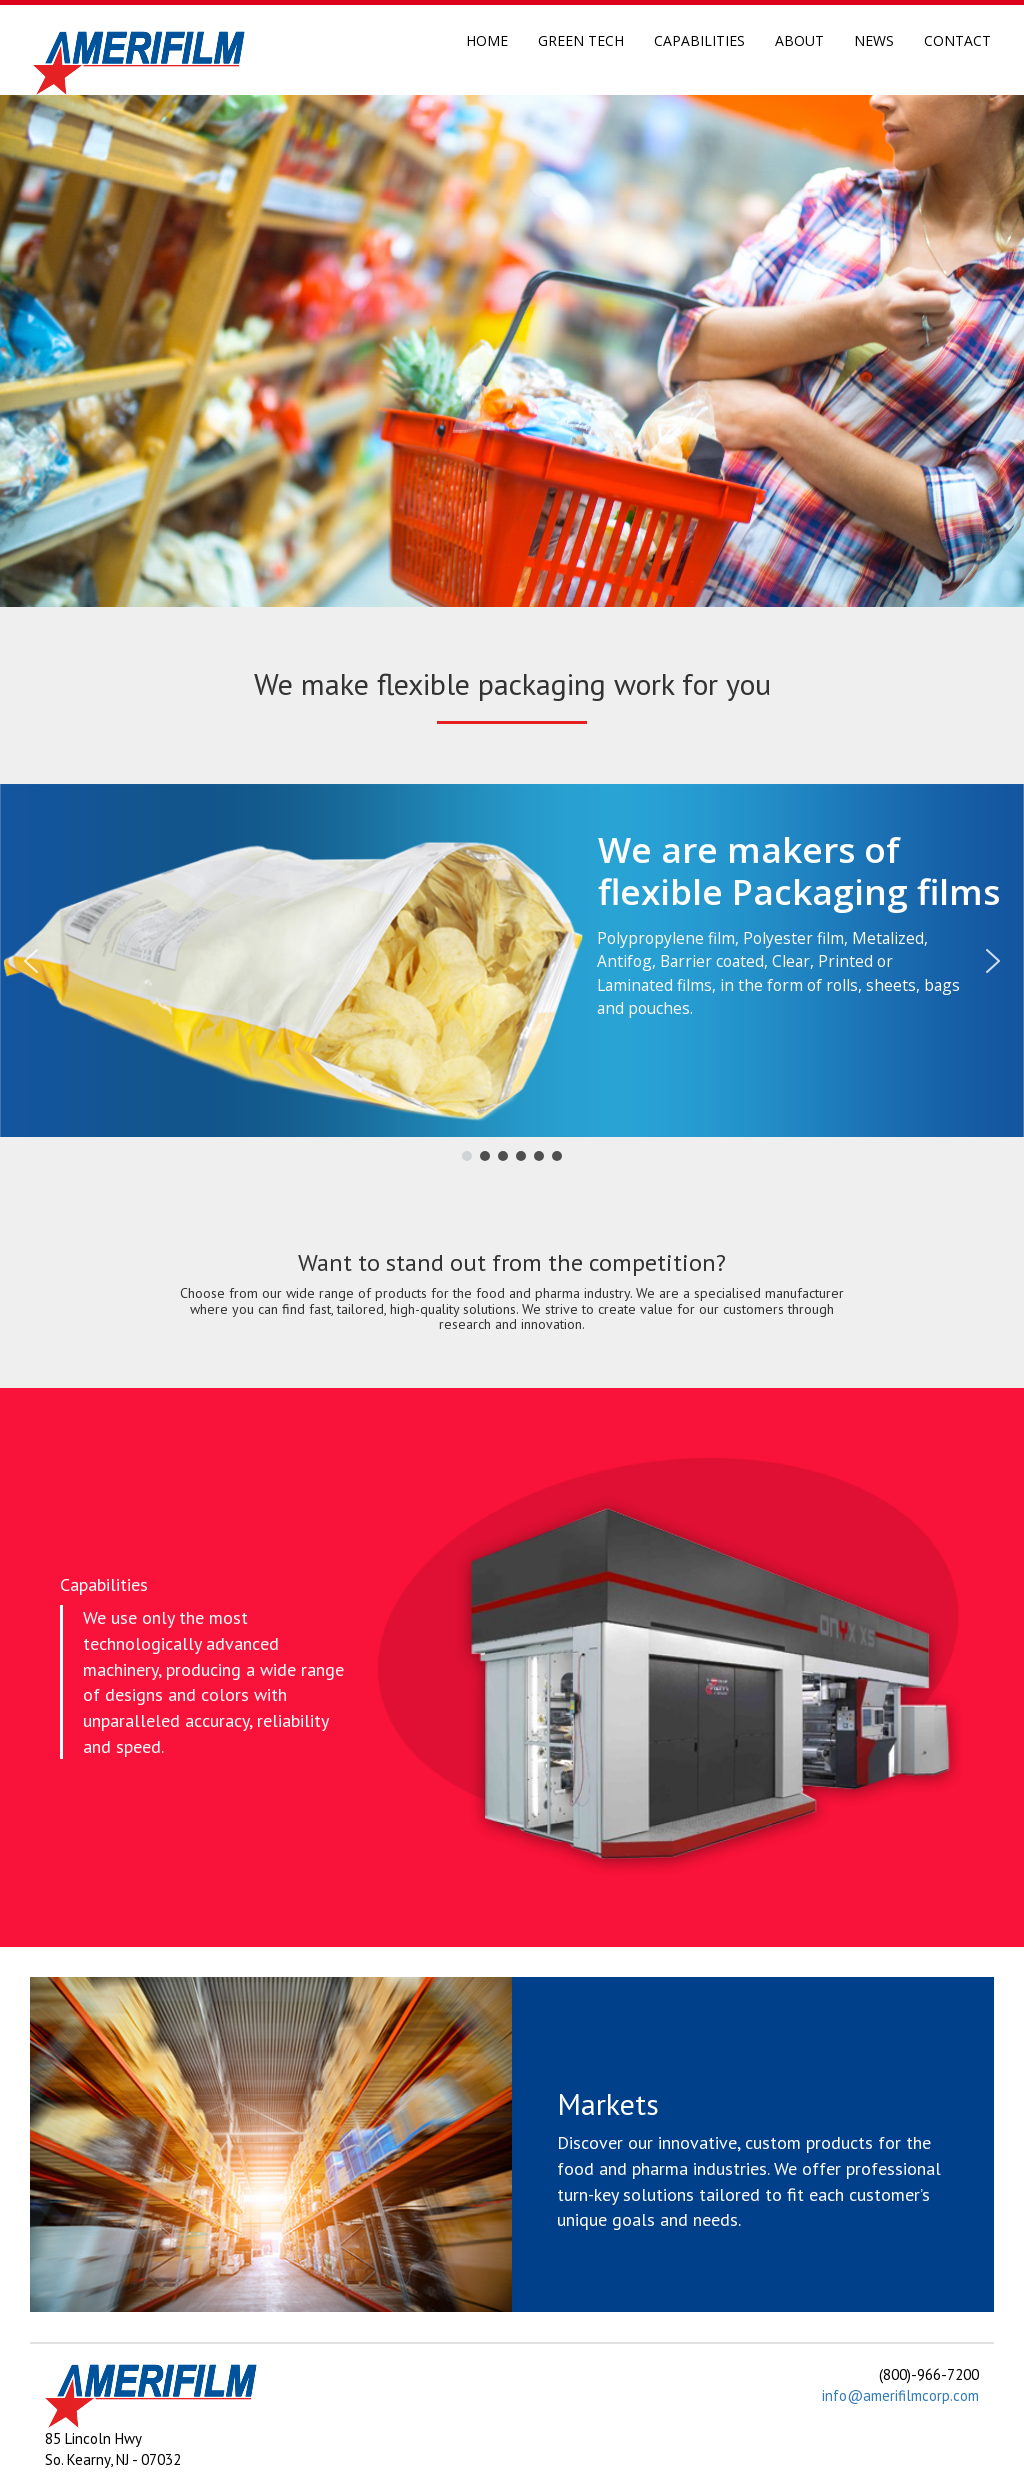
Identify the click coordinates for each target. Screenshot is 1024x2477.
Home (487, 40)
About (799, 40)
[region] (512, 974)
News (874, 40)
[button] (31, 961)
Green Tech (581, 40)
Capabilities (699, 40)
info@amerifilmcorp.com (900, 2395)
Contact (957, 40)
